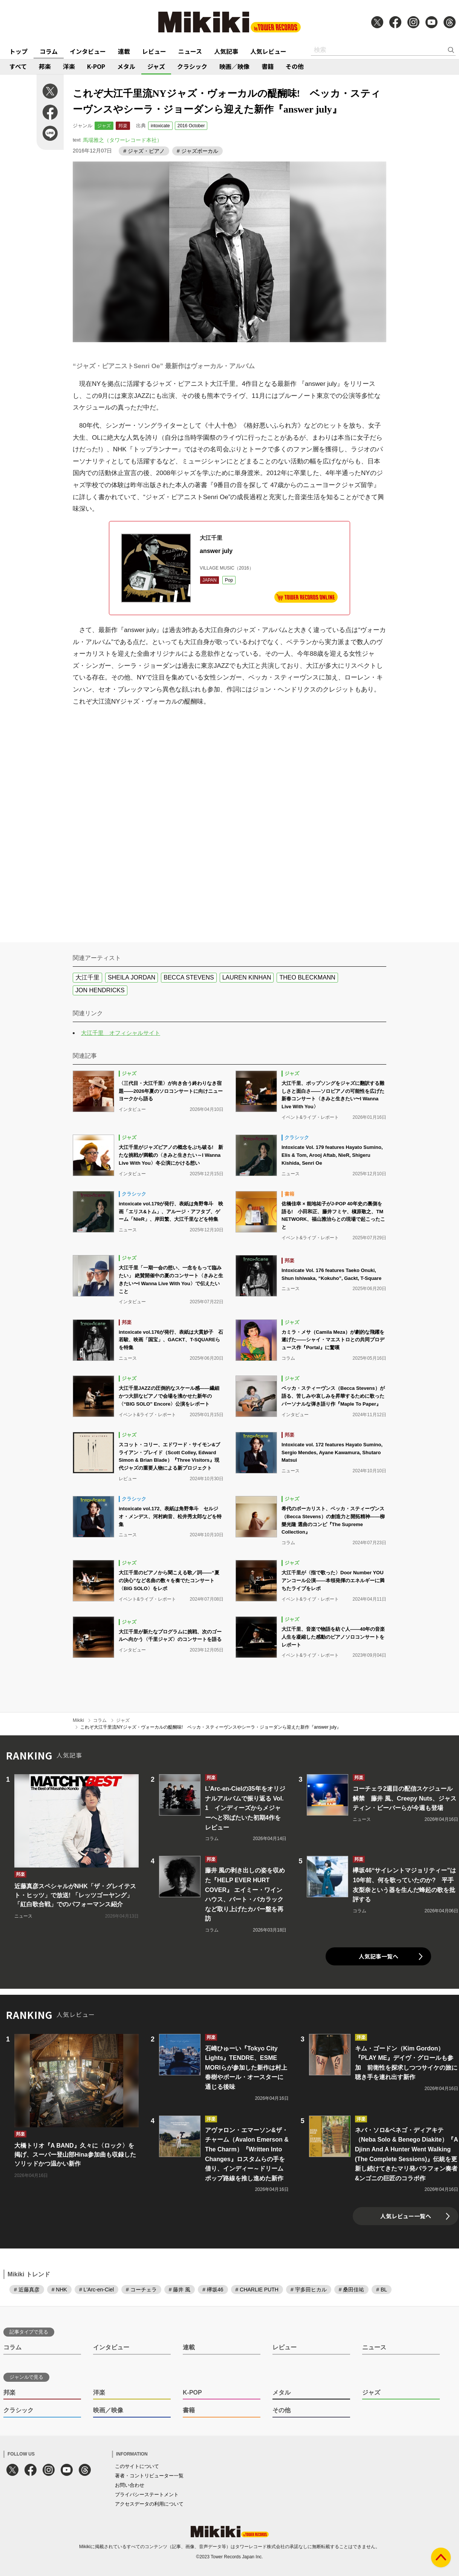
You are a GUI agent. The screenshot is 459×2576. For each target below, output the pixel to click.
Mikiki (78, 1720)
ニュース (190, 51)
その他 (295, 66)
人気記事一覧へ (378, 1956)
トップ (18, 51)
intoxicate (160, 125)
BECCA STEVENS (189, 977)
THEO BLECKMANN (307, 977)
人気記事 (226, 51)
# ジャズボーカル (197, 151)
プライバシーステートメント (147, 2494)
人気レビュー (268, 51)
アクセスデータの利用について (149, 2503)
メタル (126, 66)
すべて (18, 66)
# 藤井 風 (180, 2290)
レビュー (154, 51)
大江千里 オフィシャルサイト (120, 1033)
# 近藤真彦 (27, 2290)
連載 (124, 51)
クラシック (192, 66)
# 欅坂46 (212, 2290)
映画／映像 (234, 66)
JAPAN (209, 580)
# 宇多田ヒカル (309, 2290)
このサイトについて (137, 2466)
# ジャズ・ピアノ (144, 151)
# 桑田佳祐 (351, 2290)
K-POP (96, 66)
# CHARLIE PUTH (257, 2290)
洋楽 (69, 66)
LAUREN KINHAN (246, 977)
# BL (381, 2290)
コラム (49, 51)
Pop (229, 580)
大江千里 (87, 977)
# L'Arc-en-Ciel (96, 2290)
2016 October (191, 125)
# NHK (59, 2290)
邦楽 (45, 66)
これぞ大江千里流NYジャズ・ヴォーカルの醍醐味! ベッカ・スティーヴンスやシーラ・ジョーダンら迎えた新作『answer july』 (210, 1727)
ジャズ (156, 66)
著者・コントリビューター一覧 (149, 2475)
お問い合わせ (129, 2485)
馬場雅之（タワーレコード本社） (122, 140)
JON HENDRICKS (100, 990)
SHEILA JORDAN (131, 977)
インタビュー (88, 51)
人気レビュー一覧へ (405, 2216)
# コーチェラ (141, 2290)
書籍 (268, 66)
